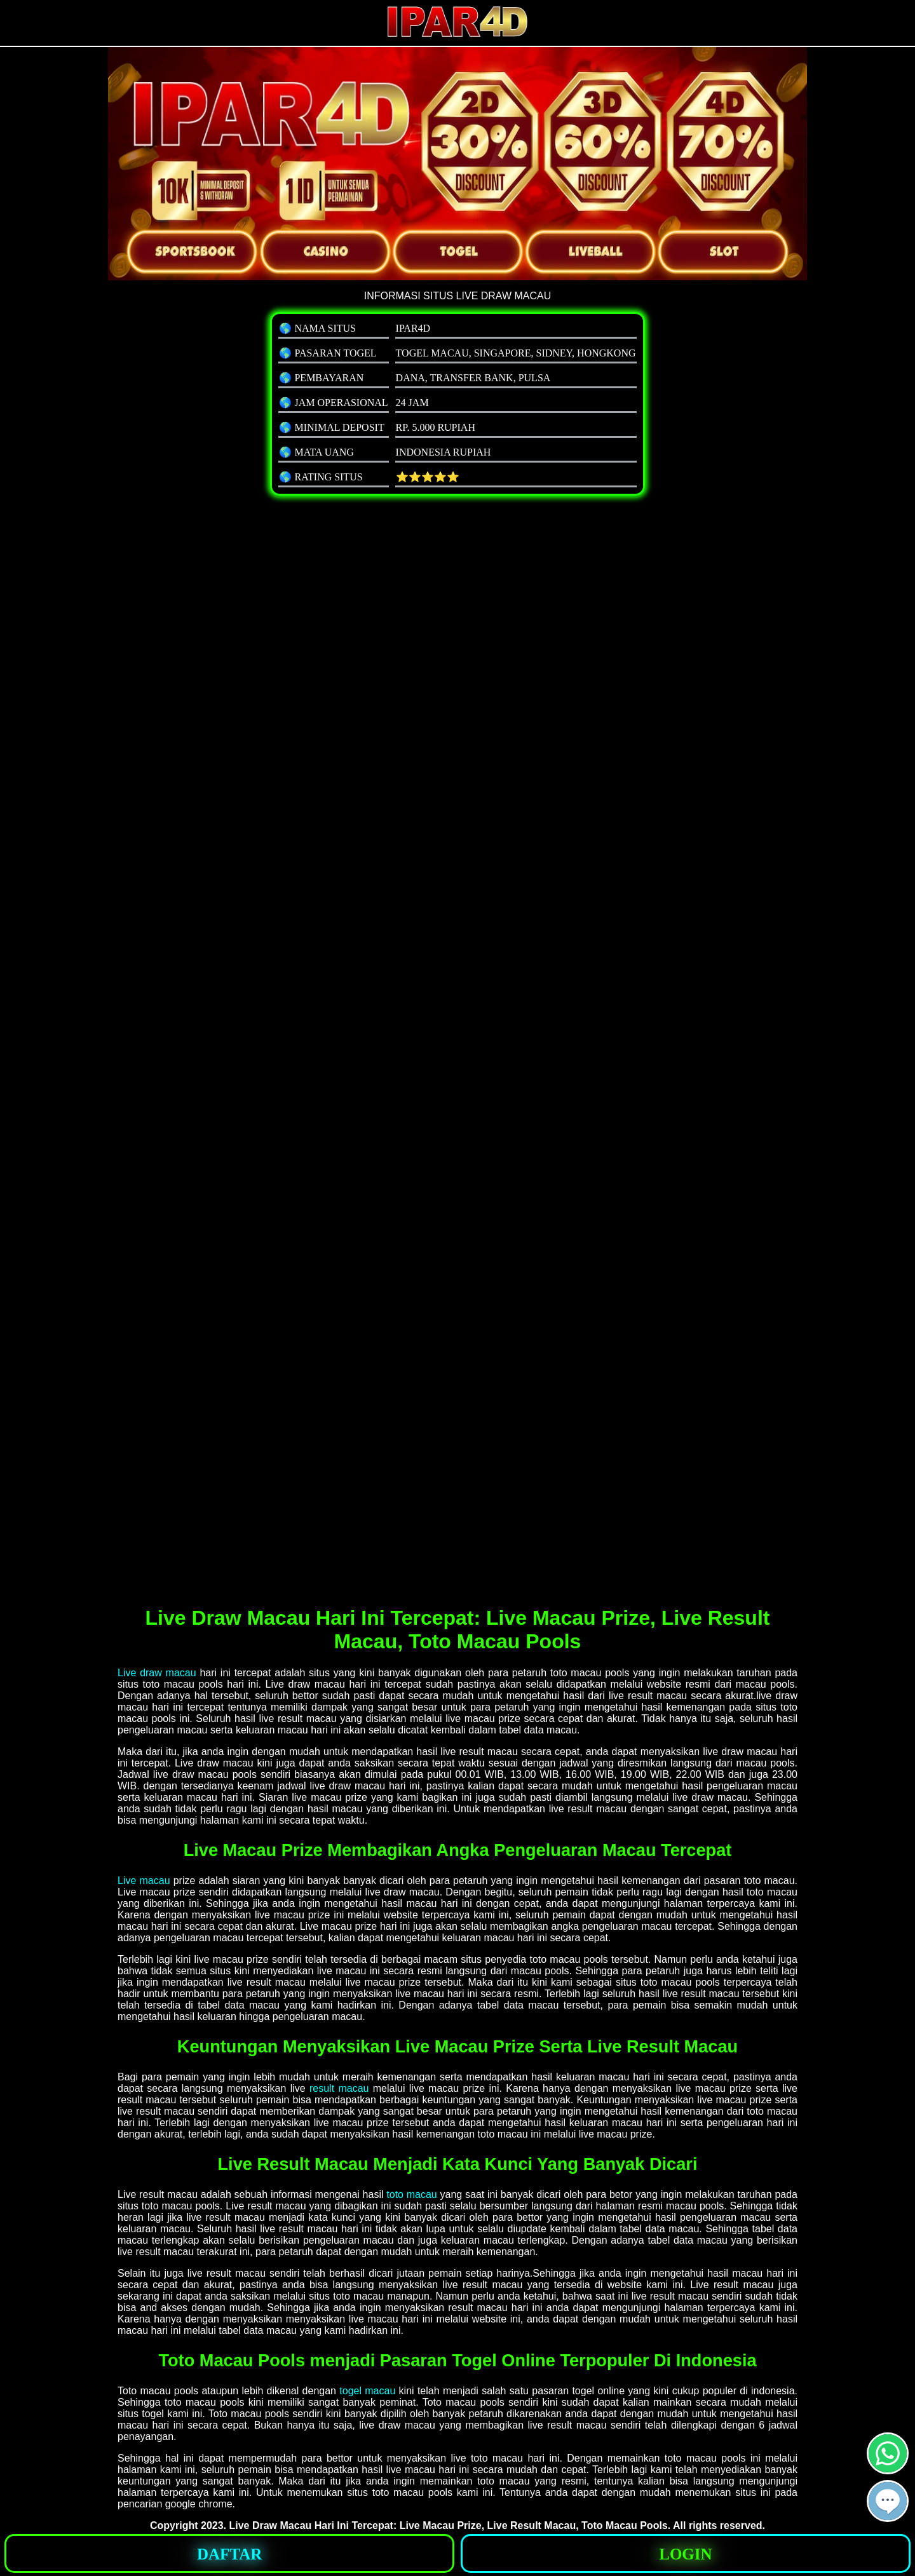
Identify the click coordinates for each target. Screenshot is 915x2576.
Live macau (144, 1880)
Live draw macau (157, 1672)
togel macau (367, 2390)
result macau (339, 2088)
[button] (888, 2501)
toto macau (411, 2194)
